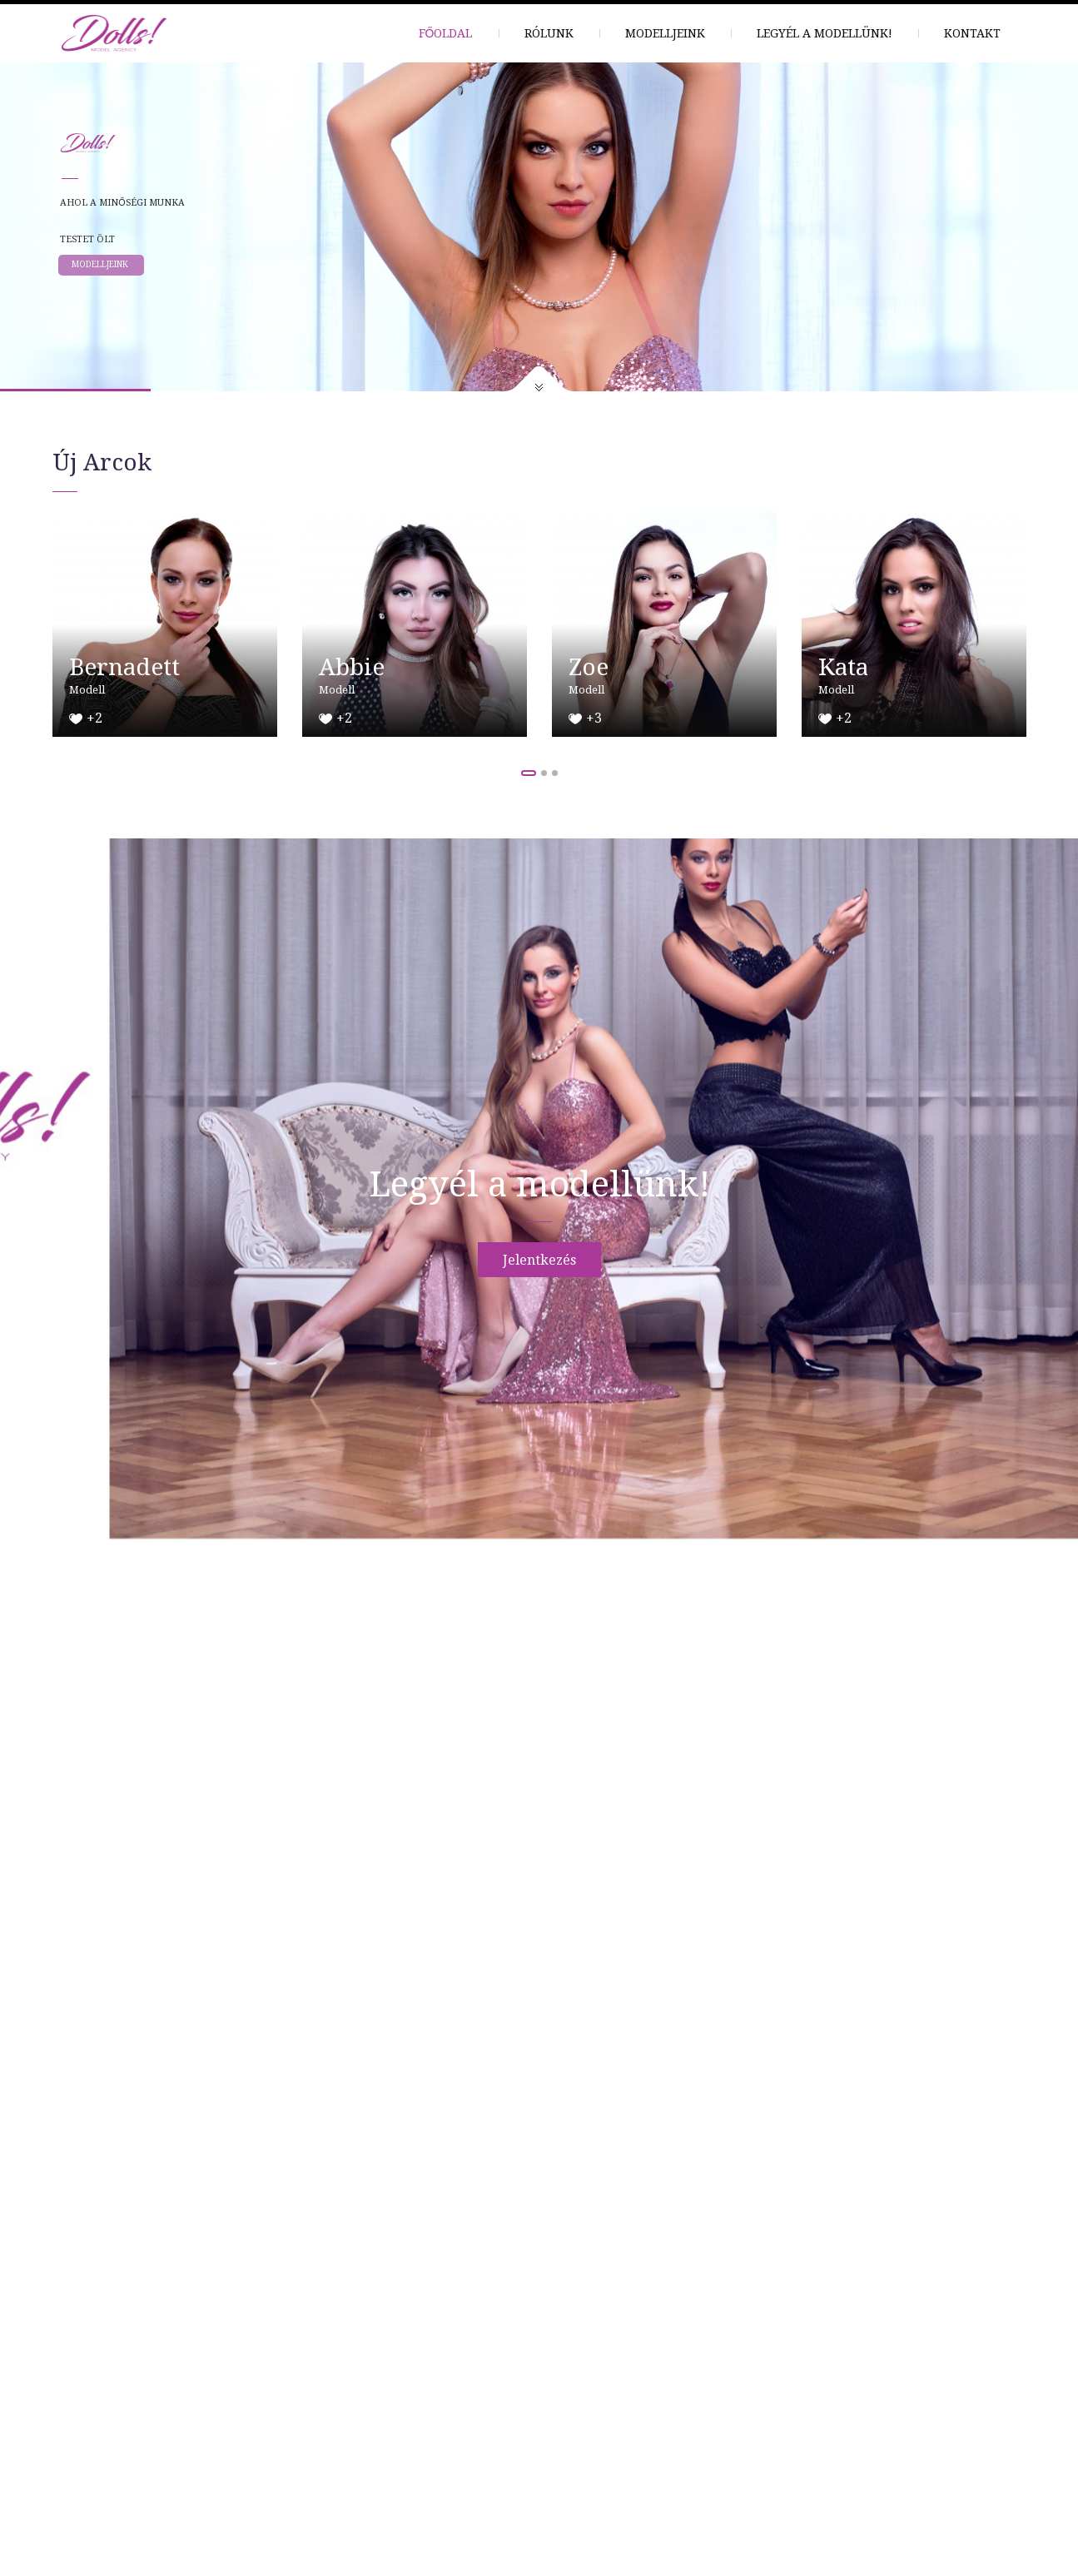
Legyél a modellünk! (824, 33)
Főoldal (446, 33)
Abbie (352, 667)
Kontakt (972, 33)
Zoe (589, 667)
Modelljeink (665, 33)
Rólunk (549, 33)
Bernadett (124, 667)
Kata (843, 667)
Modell (87, 690)
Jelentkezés (539, 1260)
